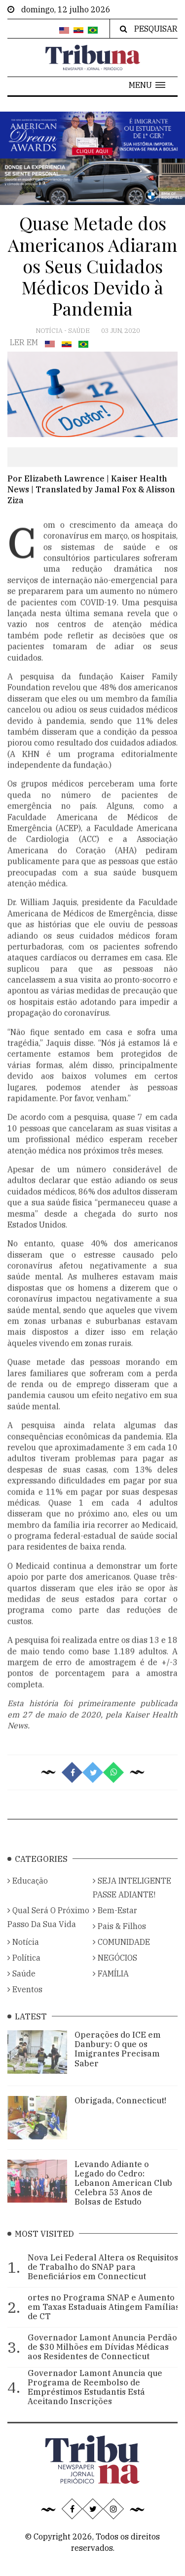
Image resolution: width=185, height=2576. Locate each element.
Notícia (50, 330)
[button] (147, 85)
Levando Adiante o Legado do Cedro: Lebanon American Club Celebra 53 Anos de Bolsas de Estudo (123, 2195)
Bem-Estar (115, 1923)
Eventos (24, 2002)
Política (23, 1970)
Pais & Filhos (119, 1938)
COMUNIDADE (121, 1954)
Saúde (79, 330)
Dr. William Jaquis (42, 918)
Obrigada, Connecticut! (120, 2113)
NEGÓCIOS (115, 1970)
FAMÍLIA (111, 1986)
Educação (27, 1893)
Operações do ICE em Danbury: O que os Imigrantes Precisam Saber (117, 2061)
